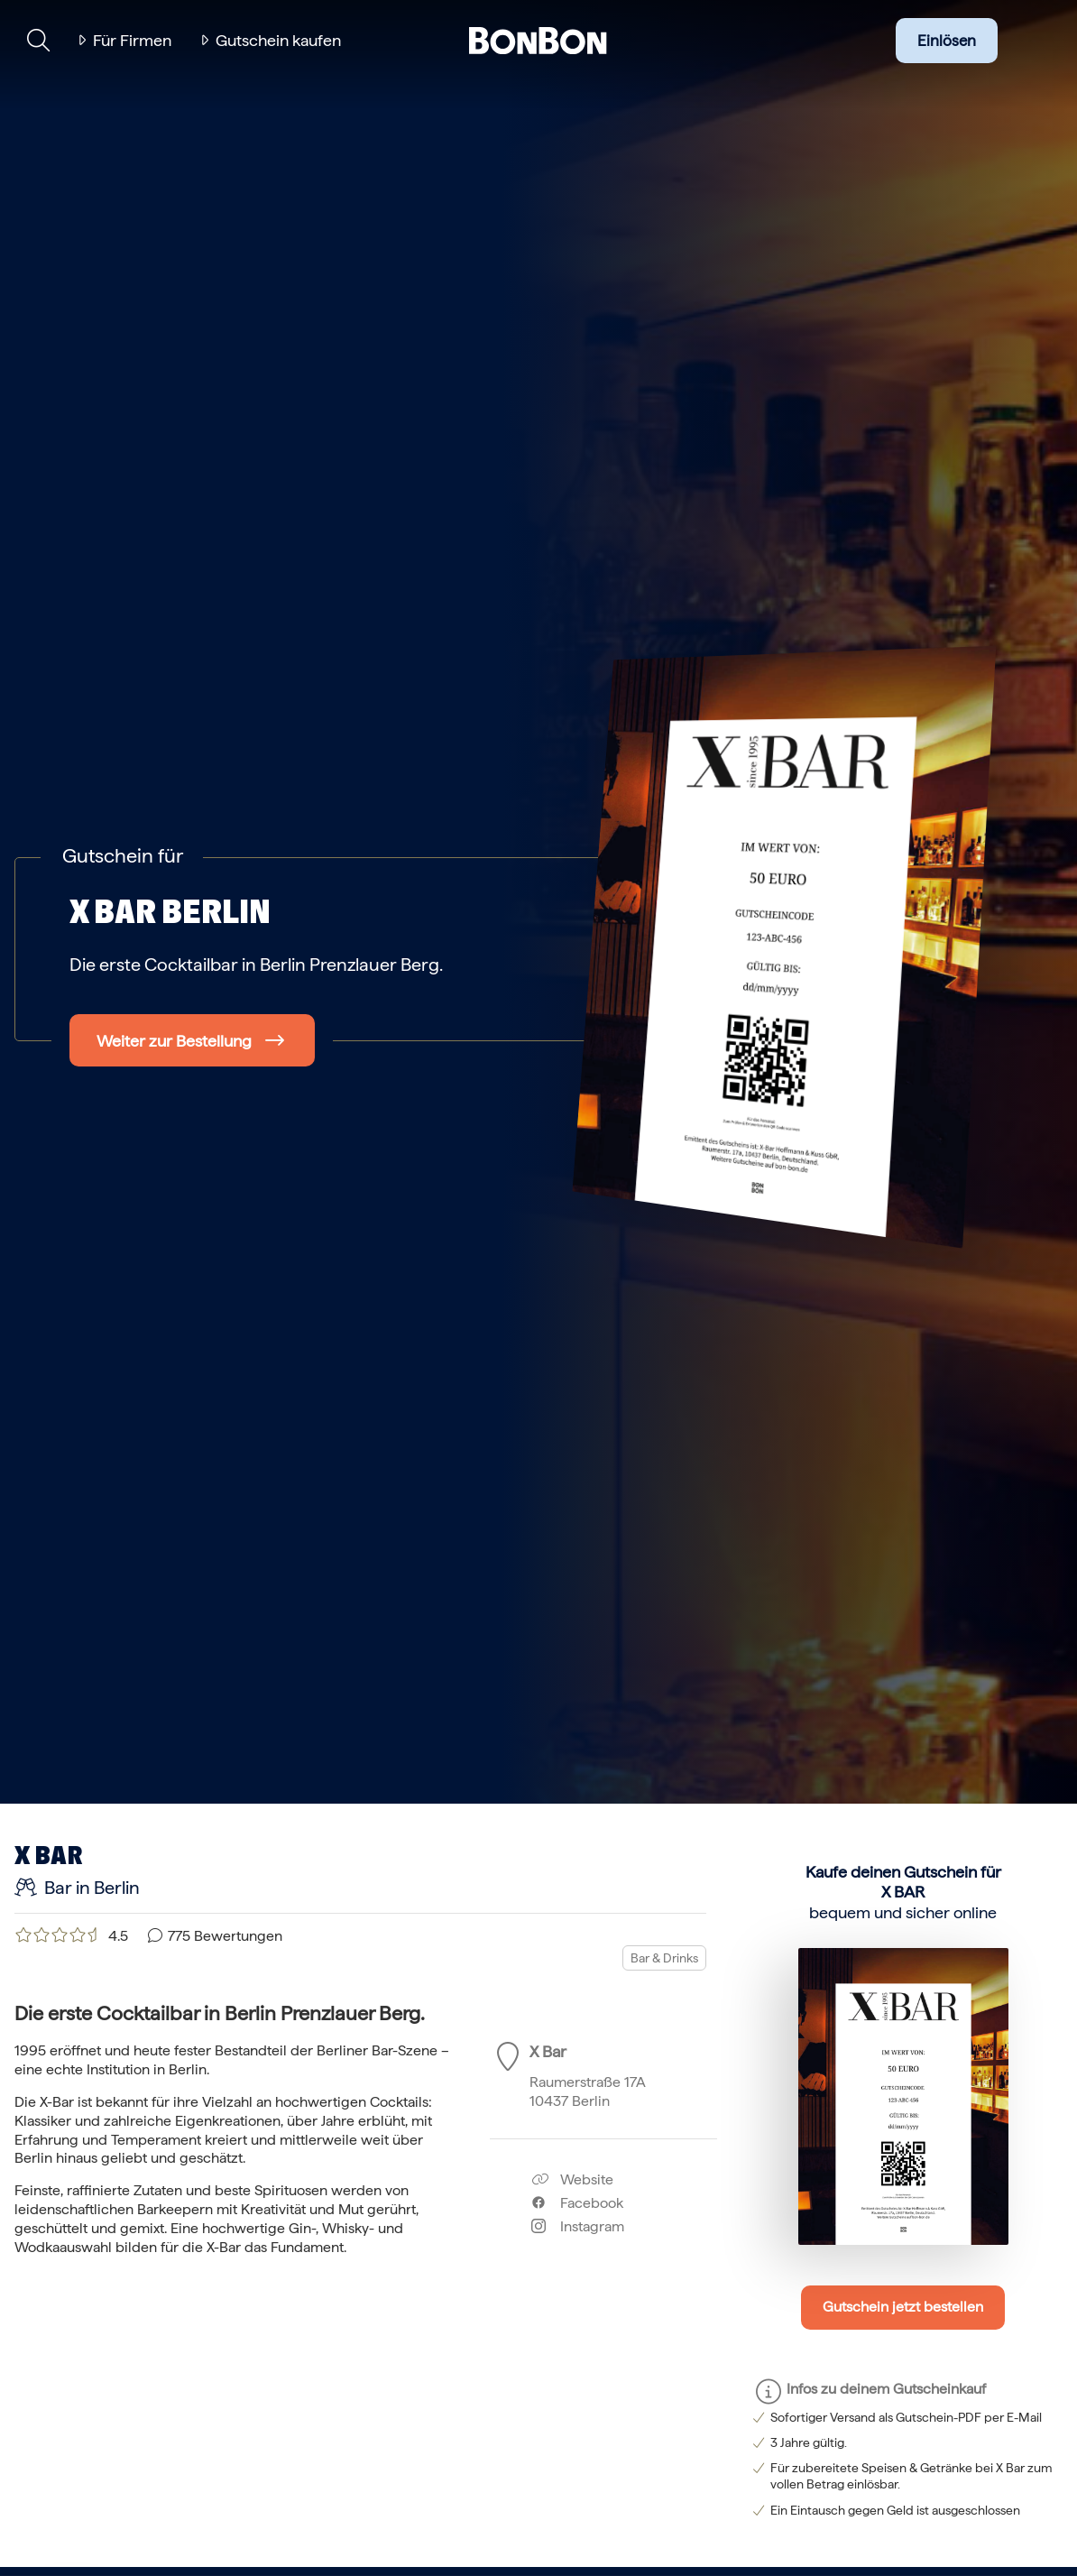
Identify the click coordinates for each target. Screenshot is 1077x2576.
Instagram (577, 2226)
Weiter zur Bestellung (174, 1040)
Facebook (577, 2202)
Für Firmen (132, 40)
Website (572, 2179)
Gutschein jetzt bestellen (903, 2306)
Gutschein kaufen (278, 40)
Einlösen (946, 41)
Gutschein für (122, 855)
